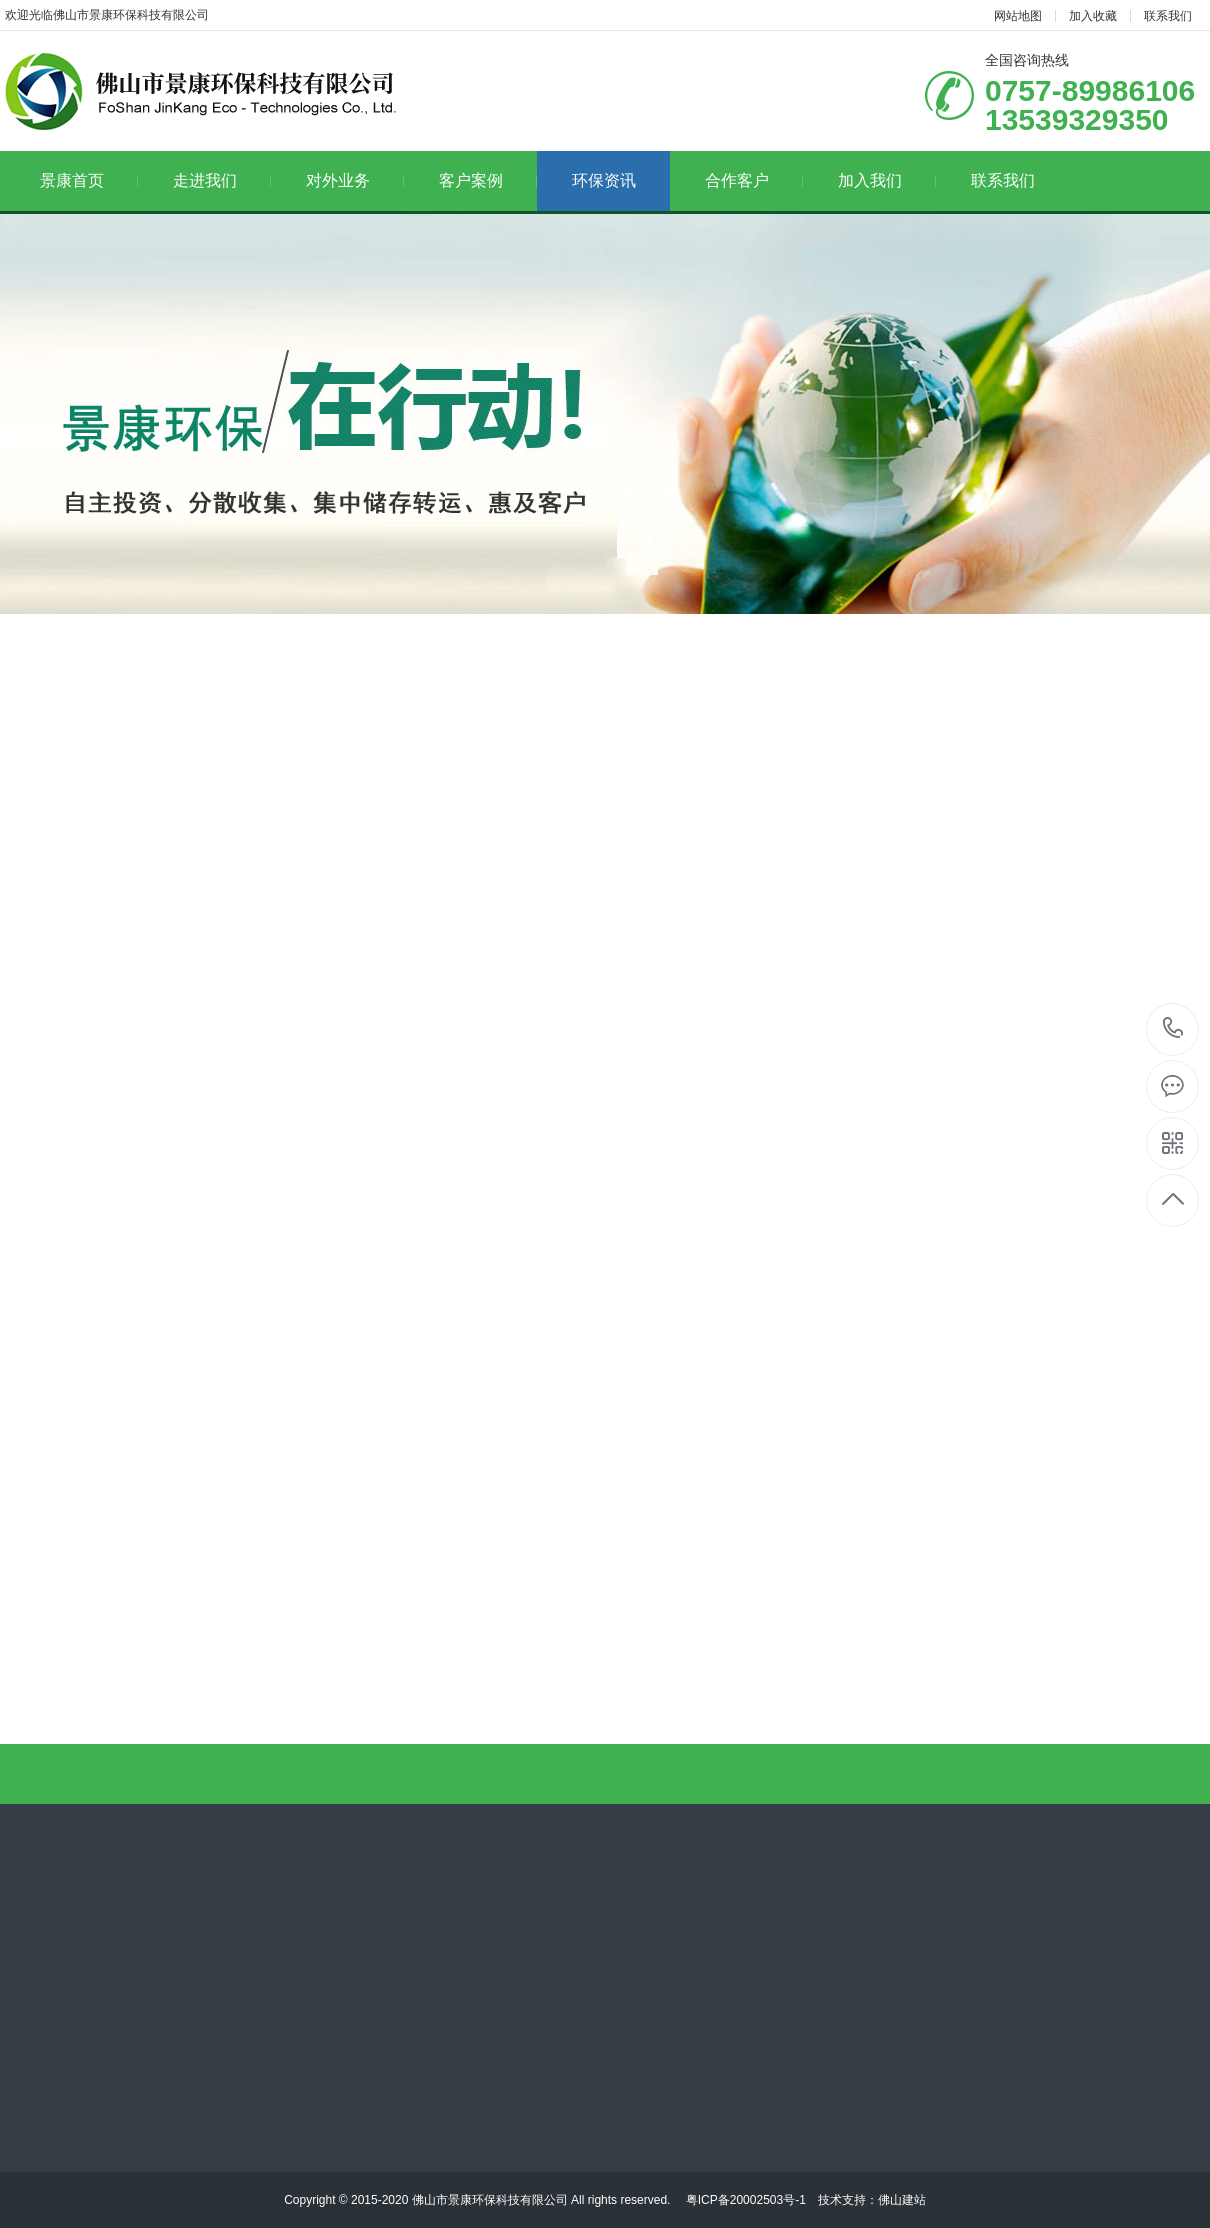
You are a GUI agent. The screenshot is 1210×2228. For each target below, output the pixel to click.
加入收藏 (1093, 16)
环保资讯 (604, 180)
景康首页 (89, 180)
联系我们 (1168, 16)
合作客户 (754, 180)
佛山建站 (902, 2200)
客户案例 (488, 180)
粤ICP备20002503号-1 (743, 2200)
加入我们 (887, 180)
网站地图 (1018, 16)
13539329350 (1173, 1028)
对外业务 (355, 180)
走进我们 (222, 180)
